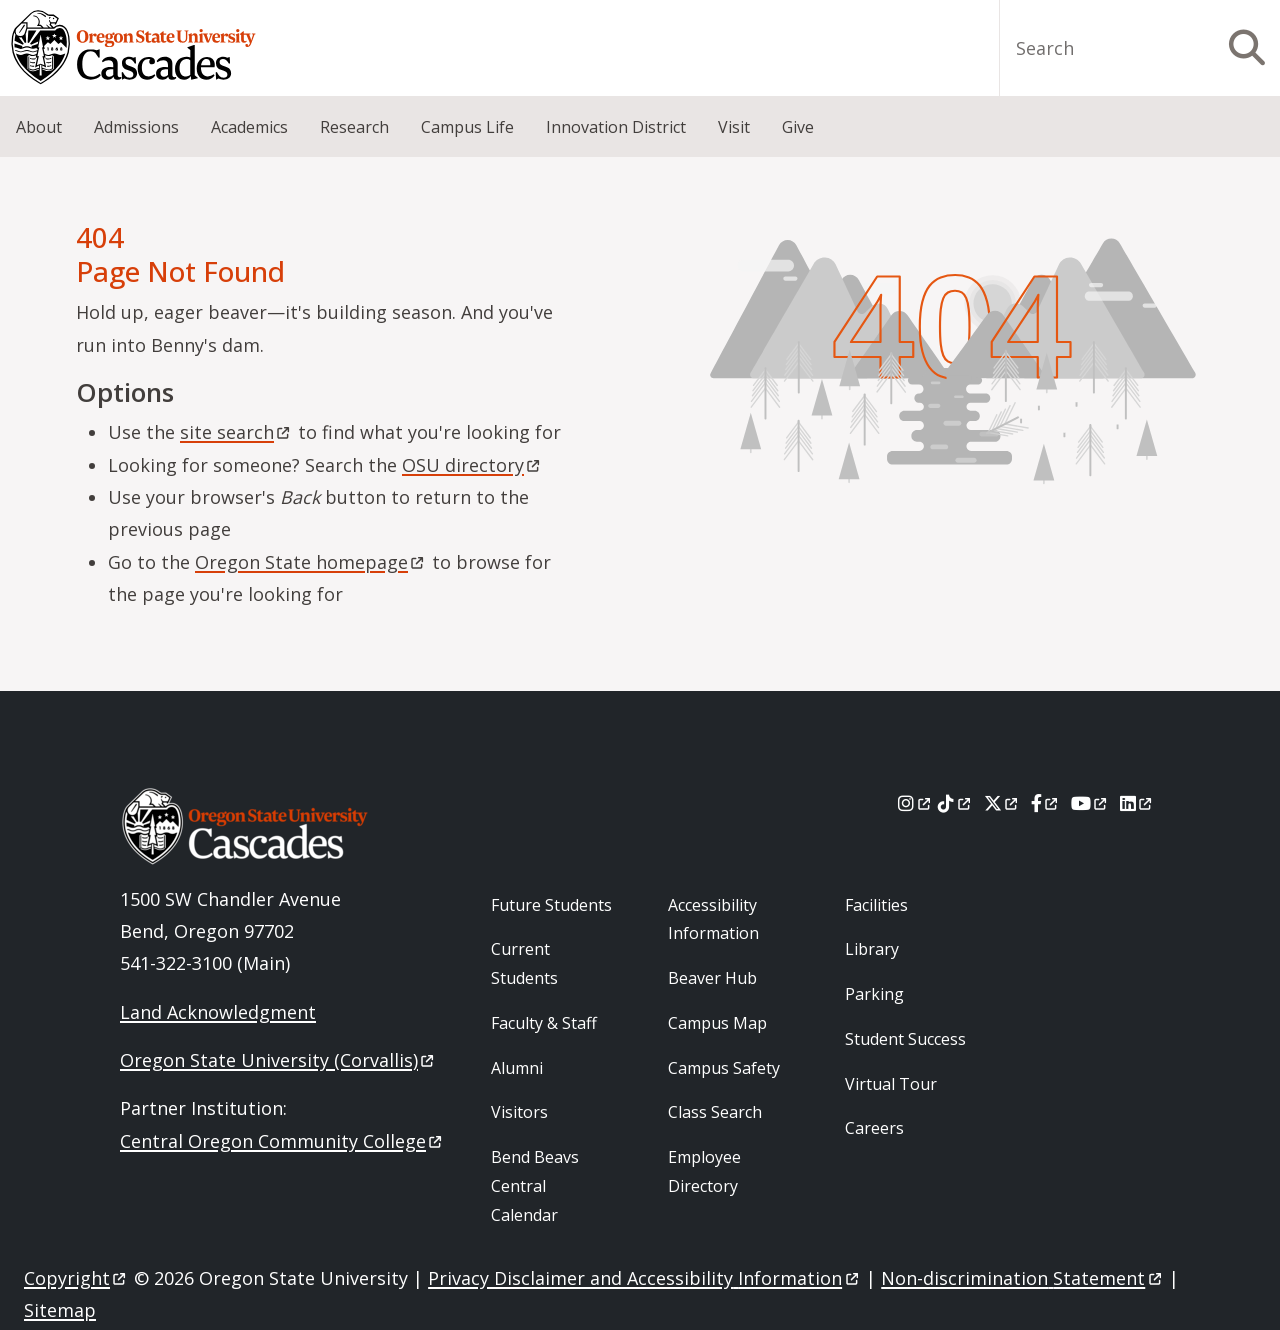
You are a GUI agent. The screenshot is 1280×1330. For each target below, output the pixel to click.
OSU (472, 465)
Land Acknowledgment (218, 1012)
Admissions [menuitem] (136, 127)
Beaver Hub (712, 978)
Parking (874, 994)
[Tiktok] (955, 803)
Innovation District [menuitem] (616, 127)
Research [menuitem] (354, 127)
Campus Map (717, 1023)
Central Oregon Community (282, 1141)
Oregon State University (278, 1060)
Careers (874, 1128)
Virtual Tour (891, 1084)
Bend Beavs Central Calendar (535, 1186)
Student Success (905, 1039)
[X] (1002, 803)
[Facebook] (1046, 803)
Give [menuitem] (798, 127)
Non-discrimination (1022, 1278)
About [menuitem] (39, 127)
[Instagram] (915, 803)
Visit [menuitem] (734, 127)
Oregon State (311, 562)
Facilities (876, 905)
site (236, 432)
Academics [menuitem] (249, 127)
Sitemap (60, 1310)
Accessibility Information (713, 919)
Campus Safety (724, 1068)
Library (872, 949)
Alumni (517, 1068)
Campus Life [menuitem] (467, 127)
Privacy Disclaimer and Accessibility (644, 1278)
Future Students (551, 905)
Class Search (715, 1112)
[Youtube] (1090, 803)
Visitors (519, 1112)
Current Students (524, 963)
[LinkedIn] (1137, 803)
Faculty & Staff (544, 1023)
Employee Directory (704, 1171)
